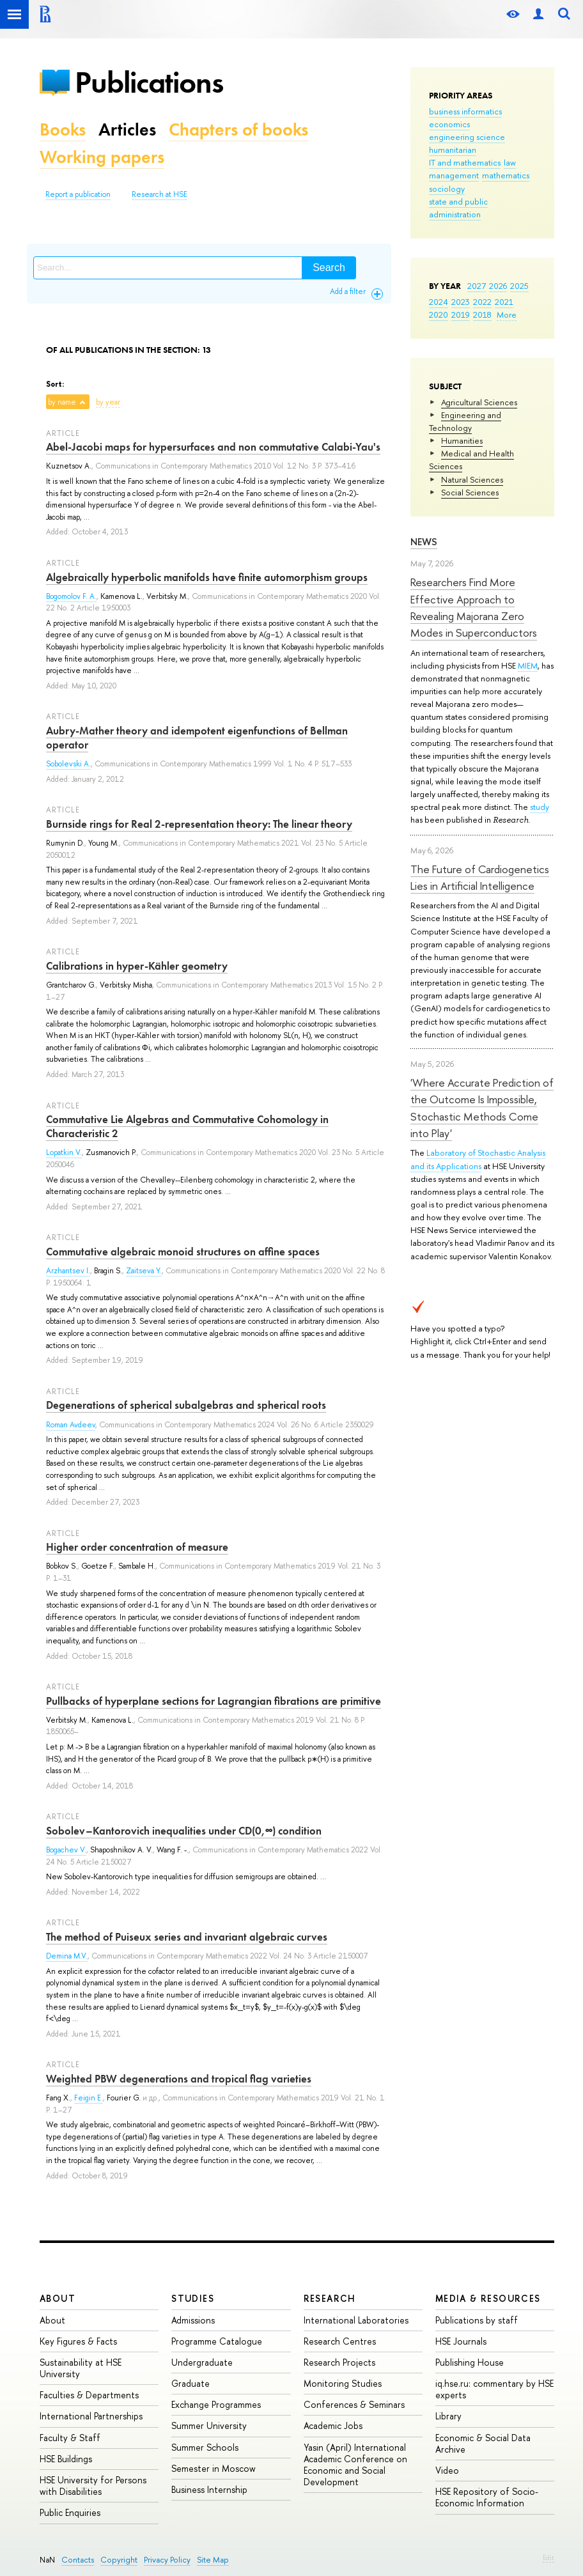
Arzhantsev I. (68, 1271)
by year (108, 402)
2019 (460, 314)
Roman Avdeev (70, 1425)
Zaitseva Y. (144, 1271)
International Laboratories (356, 2320)
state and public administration (458, 208)
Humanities (462, 440)
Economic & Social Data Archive (483, 2443)
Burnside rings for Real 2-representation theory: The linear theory (199, 824)
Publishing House (469, 2362)
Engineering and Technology (465, 421)
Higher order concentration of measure (137, 1547)
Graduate (190, 2383)
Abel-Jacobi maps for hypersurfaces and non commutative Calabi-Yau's (213, 447)
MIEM (528, 665)
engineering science (467, 137)
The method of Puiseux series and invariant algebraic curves (186, 1937)
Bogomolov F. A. (71, 596)
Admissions (193, 2320)
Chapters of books (238, 129)
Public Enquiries (70, 2512)
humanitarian (452, 149)
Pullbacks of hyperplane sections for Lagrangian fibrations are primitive (213, 1701)
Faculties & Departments (89, 2395)
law (510, 162)
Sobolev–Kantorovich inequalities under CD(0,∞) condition (184, 1831)
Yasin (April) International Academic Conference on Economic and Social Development (355, 2464)
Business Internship (209, 2489)
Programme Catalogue (216, 2341)
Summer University (209, 2425)
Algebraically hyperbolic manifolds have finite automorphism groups (207, 577)
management (454, 175)
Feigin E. (88, 2098)
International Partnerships (91, 2416)
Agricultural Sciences (479, 402)
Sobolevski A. (68, 764)
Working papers (102, 157)
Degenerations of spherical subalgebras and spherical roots (186, 1405)
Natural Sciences (472, 479)
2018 (482, 314)
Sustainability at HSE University (80, 2368)
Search (329, 267)
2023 (460, 301)
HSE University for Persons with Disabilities (93, 2485)
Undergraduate (202, 2362)
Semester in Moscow (213, 2468)
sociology (447, 188)
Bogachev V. (66, 1850)
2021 (504, 301)
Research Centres (340, 2341)
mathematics (505, 175)
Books (63, 129)
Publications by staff (476, 2320)
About (57, 2298)
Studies (192, 2298)
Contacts (77, 2559)
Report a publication (78, 194)
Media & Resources (488, 2298)
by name (62, 402)
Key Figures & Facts (78, 2341)
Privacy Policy (167, 2559)
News (423, 541)
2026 (498, 285)
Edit (548, 2557)
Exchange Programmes (216, 2404)
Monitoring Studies (343, 2383)
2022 (482, 301)
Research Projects (339, 2362)
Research (330, 2298)
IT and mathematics (465, 162)
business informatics (465, 111)
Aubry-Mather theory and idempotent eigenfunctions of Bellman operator (197, 738)
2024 (438, 301)
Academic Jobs (333, 2425)
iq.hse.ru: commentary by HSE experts (494, 2389)
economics (449, 124)
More (507, 314)
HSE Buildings (66, 2459)
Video (447, 2470)
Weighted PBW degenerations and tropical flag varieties (178, 2079)
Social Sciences (470, 492)
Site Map (213, 2559)
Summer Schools (204, 2447)
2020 (438, 314)
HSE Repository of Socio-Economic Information (486, 2497)
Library (448, 2416)
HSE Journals (460, 2341)
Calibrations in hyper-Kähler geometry (137, 966)
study (539, 806)
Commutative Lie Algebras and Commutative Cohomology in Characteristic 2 (187, 1126)
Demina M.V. (67, 1956)
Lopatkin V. (64, 1152)
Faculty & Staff (70, 2438)
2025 (519, 285)
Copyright (118, 2559)
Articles (127, 129)
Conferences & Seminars (354, 2404)
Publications (149, 82)
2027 (476, 285)
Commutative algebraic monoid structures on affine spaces (183, 1252)
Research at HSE (159, 194)
